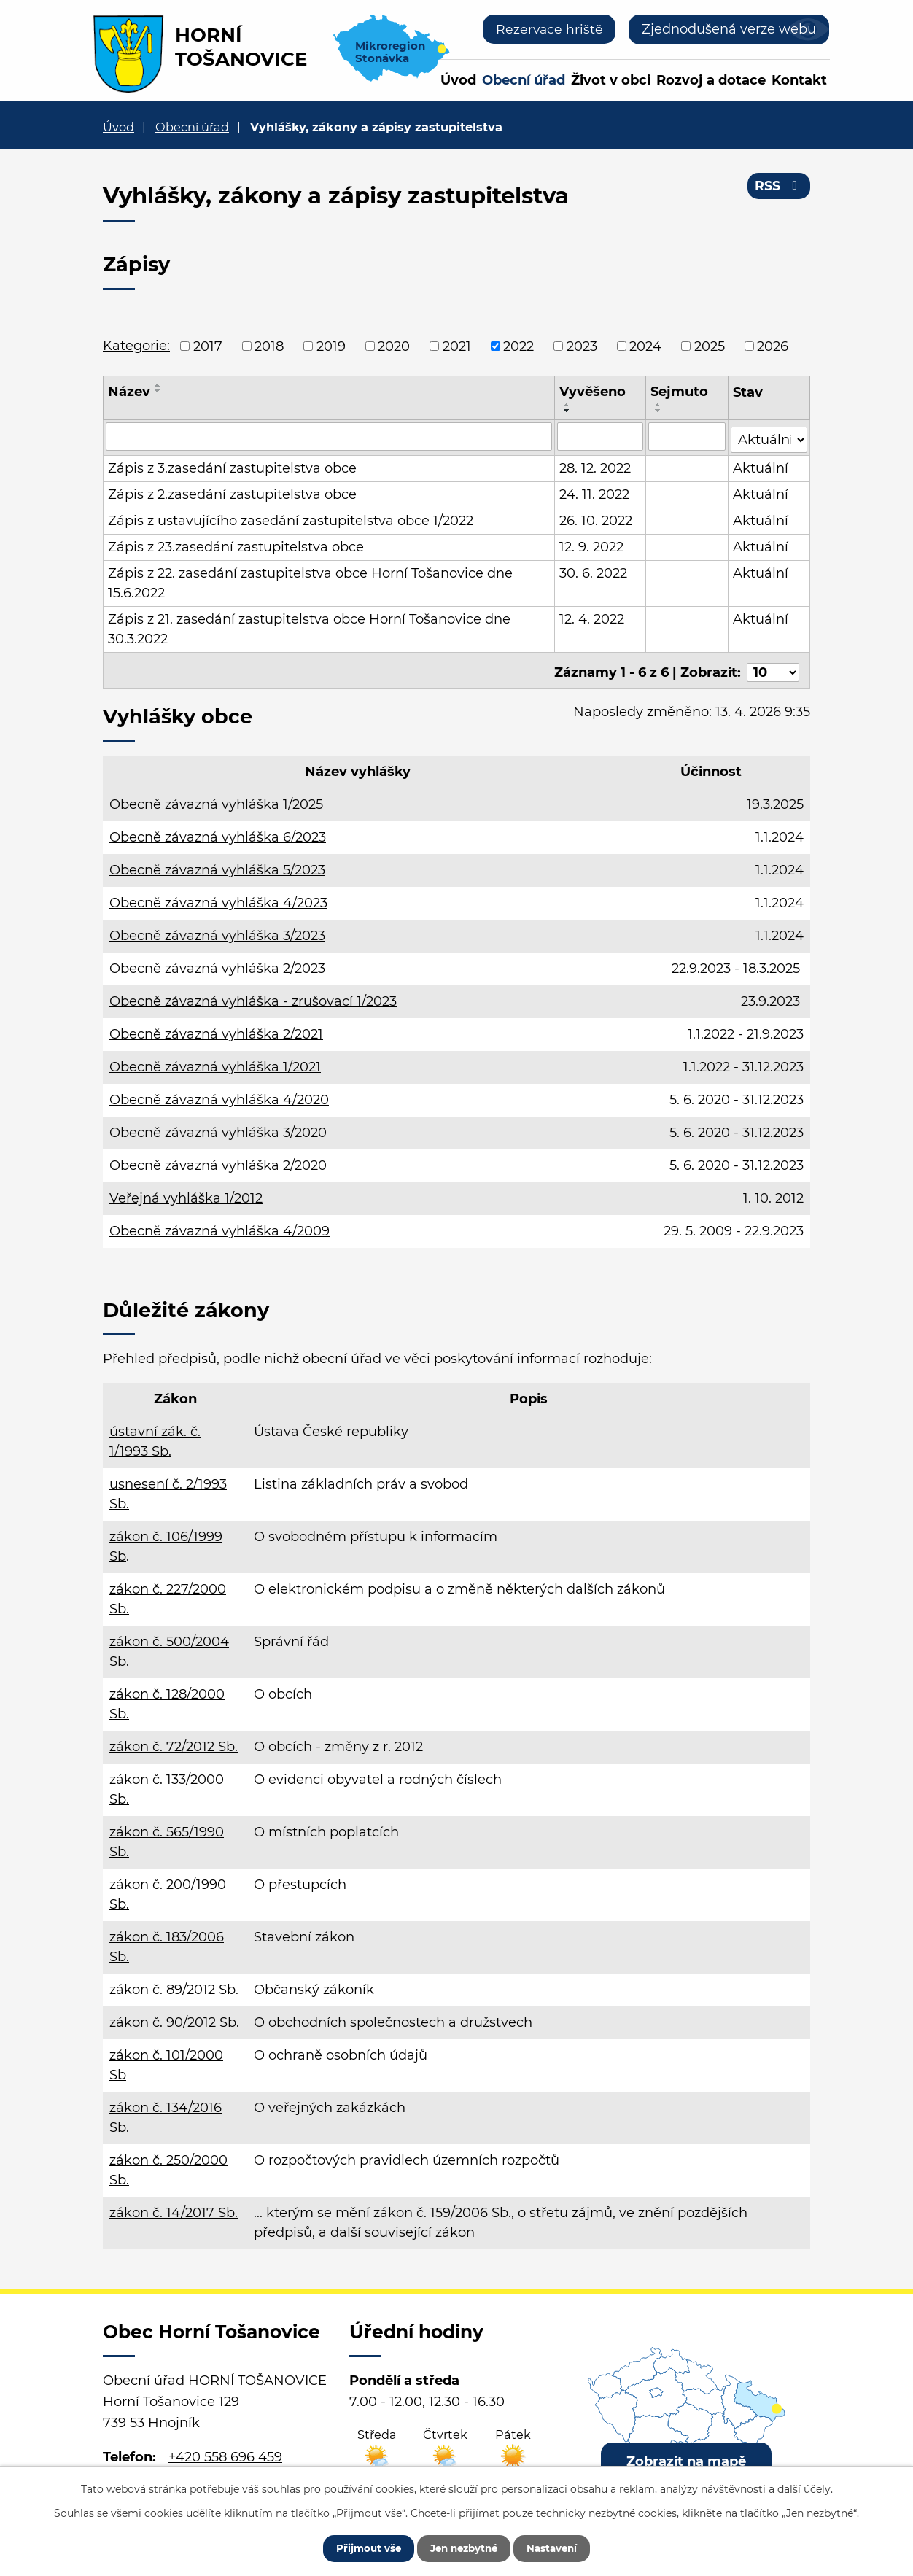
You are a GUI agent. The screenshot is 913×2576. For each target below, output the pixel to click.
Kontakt (799, 80)
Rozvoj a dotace (711, 80)
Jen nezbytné (463, 2546)
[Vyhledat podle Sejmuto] (687, 436)
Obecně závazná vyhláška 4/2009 (219, 1225)
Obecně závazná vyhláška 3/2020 (218, 1127)
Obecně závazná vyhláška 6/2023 (217, 831)
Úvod (458, 80)
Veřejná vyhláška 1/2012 (186, 1192)
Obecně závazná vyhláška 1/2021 (215, 1061)
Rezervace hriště (548, 29)
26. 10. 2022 (596, 518)
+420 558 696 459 (225, 2451)
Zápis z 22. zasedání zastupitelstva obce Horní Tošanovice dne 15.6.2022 (310, 580)
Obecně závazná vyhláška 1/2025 (216, 799)
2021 (457, 346)
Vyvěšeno (593, 392)
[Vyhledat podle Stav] (769, 435)
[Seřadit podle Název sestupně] (158, 391)
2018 (269, 346)
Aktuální (761, 465)
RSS (778, 188)
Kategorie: (136, 346)
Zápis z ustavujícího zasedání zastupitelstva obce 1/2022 (290, 518)
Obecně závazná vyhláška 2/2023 (217, 963)
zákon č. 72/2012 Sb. (173, 1741)
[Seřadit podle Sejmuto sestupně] (659, 411)
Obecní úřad (523, 80)
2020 (394, 346)
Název (129, 392)
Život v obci (610, 80)
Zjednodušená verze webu (729, 29)
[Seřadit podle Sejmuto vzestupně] (659, 405)
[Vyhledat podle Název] (329, 436)
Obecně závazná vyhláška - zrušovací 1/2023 (253, 996)
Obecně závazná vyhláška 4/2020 (219, 1094)
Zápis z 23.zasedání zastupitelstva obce (236, 544)
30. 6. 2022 (594, 570)
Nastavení (560, 2546)
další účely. (805, 2487)
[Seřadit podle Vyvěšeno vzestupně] (568, 405)
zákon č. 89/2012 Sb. (173, 1984)
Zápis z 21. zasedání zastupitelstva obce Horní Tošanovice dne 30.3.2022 (309, 626)
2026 (772, 346)
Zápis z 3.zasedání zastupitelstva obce (232, 465)
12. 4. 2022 (592, 616)
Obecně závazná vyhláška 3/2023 (217, 930)
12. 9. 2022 (592, 544)
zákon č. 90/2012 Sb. (174, 2017)
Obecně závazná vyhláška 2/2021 (216, 1028)
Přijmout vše (359, 2546)
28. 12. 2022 (596, 465)
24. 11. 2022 (595, 492)
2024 (645, 346)
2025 (709, 346)
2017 (207, 346)
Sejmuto (680, 392)
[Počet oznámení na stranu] (773, 665)
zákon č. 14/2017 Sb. (173, 2207)
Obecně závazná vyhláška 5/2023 (217, 864)
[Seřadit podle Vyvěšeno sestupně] (568, 411)
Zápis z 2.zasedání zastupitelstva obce (232, 492)
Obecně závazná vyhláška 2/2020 (218, 1160)
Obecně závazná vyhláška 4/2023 (218, 897)
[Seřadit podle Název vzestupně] (158, 385)
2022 (518, 346)
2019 (331, 346)
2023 (582, 346)
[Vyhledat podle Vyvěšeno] (601, 436)
